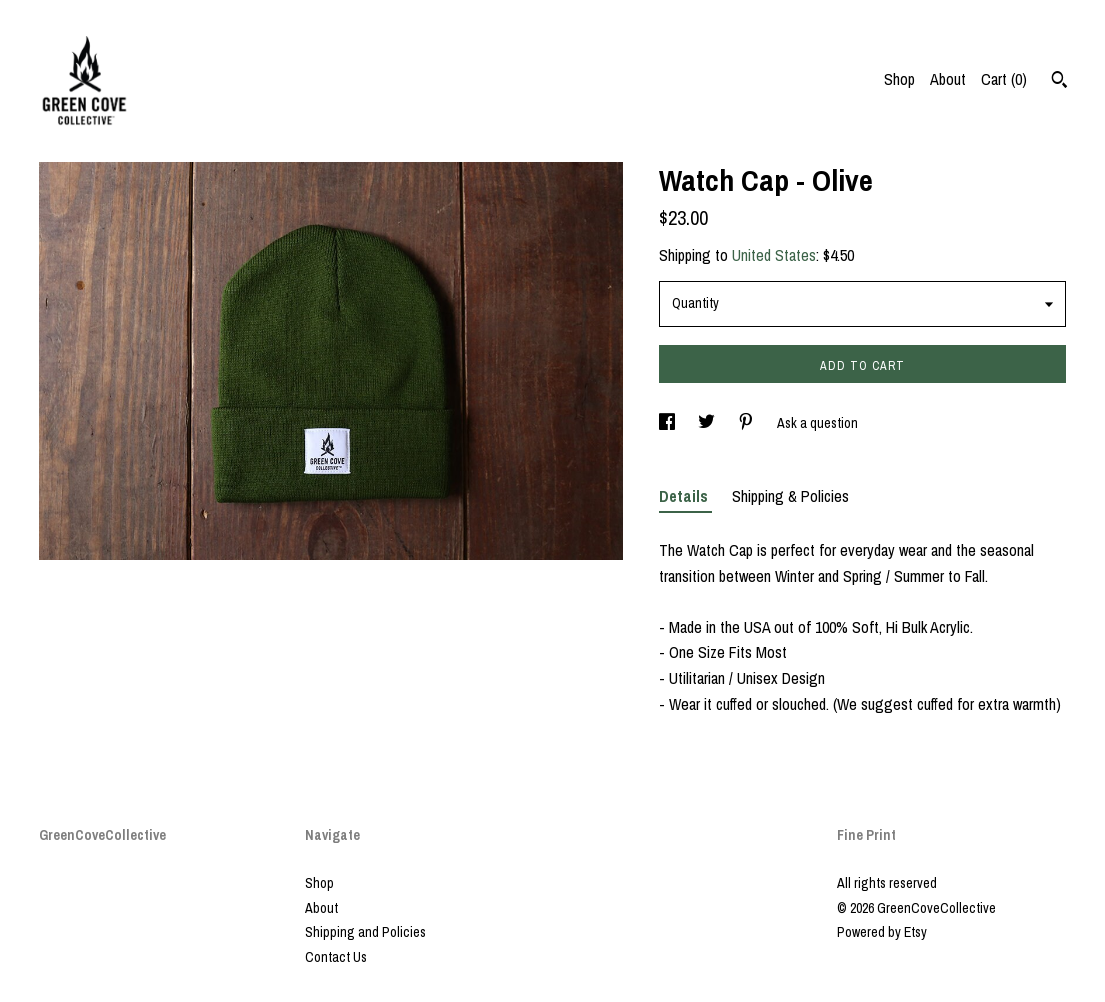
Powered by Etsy (882, 932)
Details (685, 496)
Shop (899, 79)
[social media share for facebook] (668, 423)
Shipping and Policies (365, 932)
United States (774, 255)
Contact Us (336, 957)
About (948, 79)
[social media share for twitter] (708, 423)
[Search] (1059, 82)
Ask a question (817, 423)
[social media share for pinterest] (747, 423)
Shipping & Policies (790, 496)
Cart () (1004, 79)
